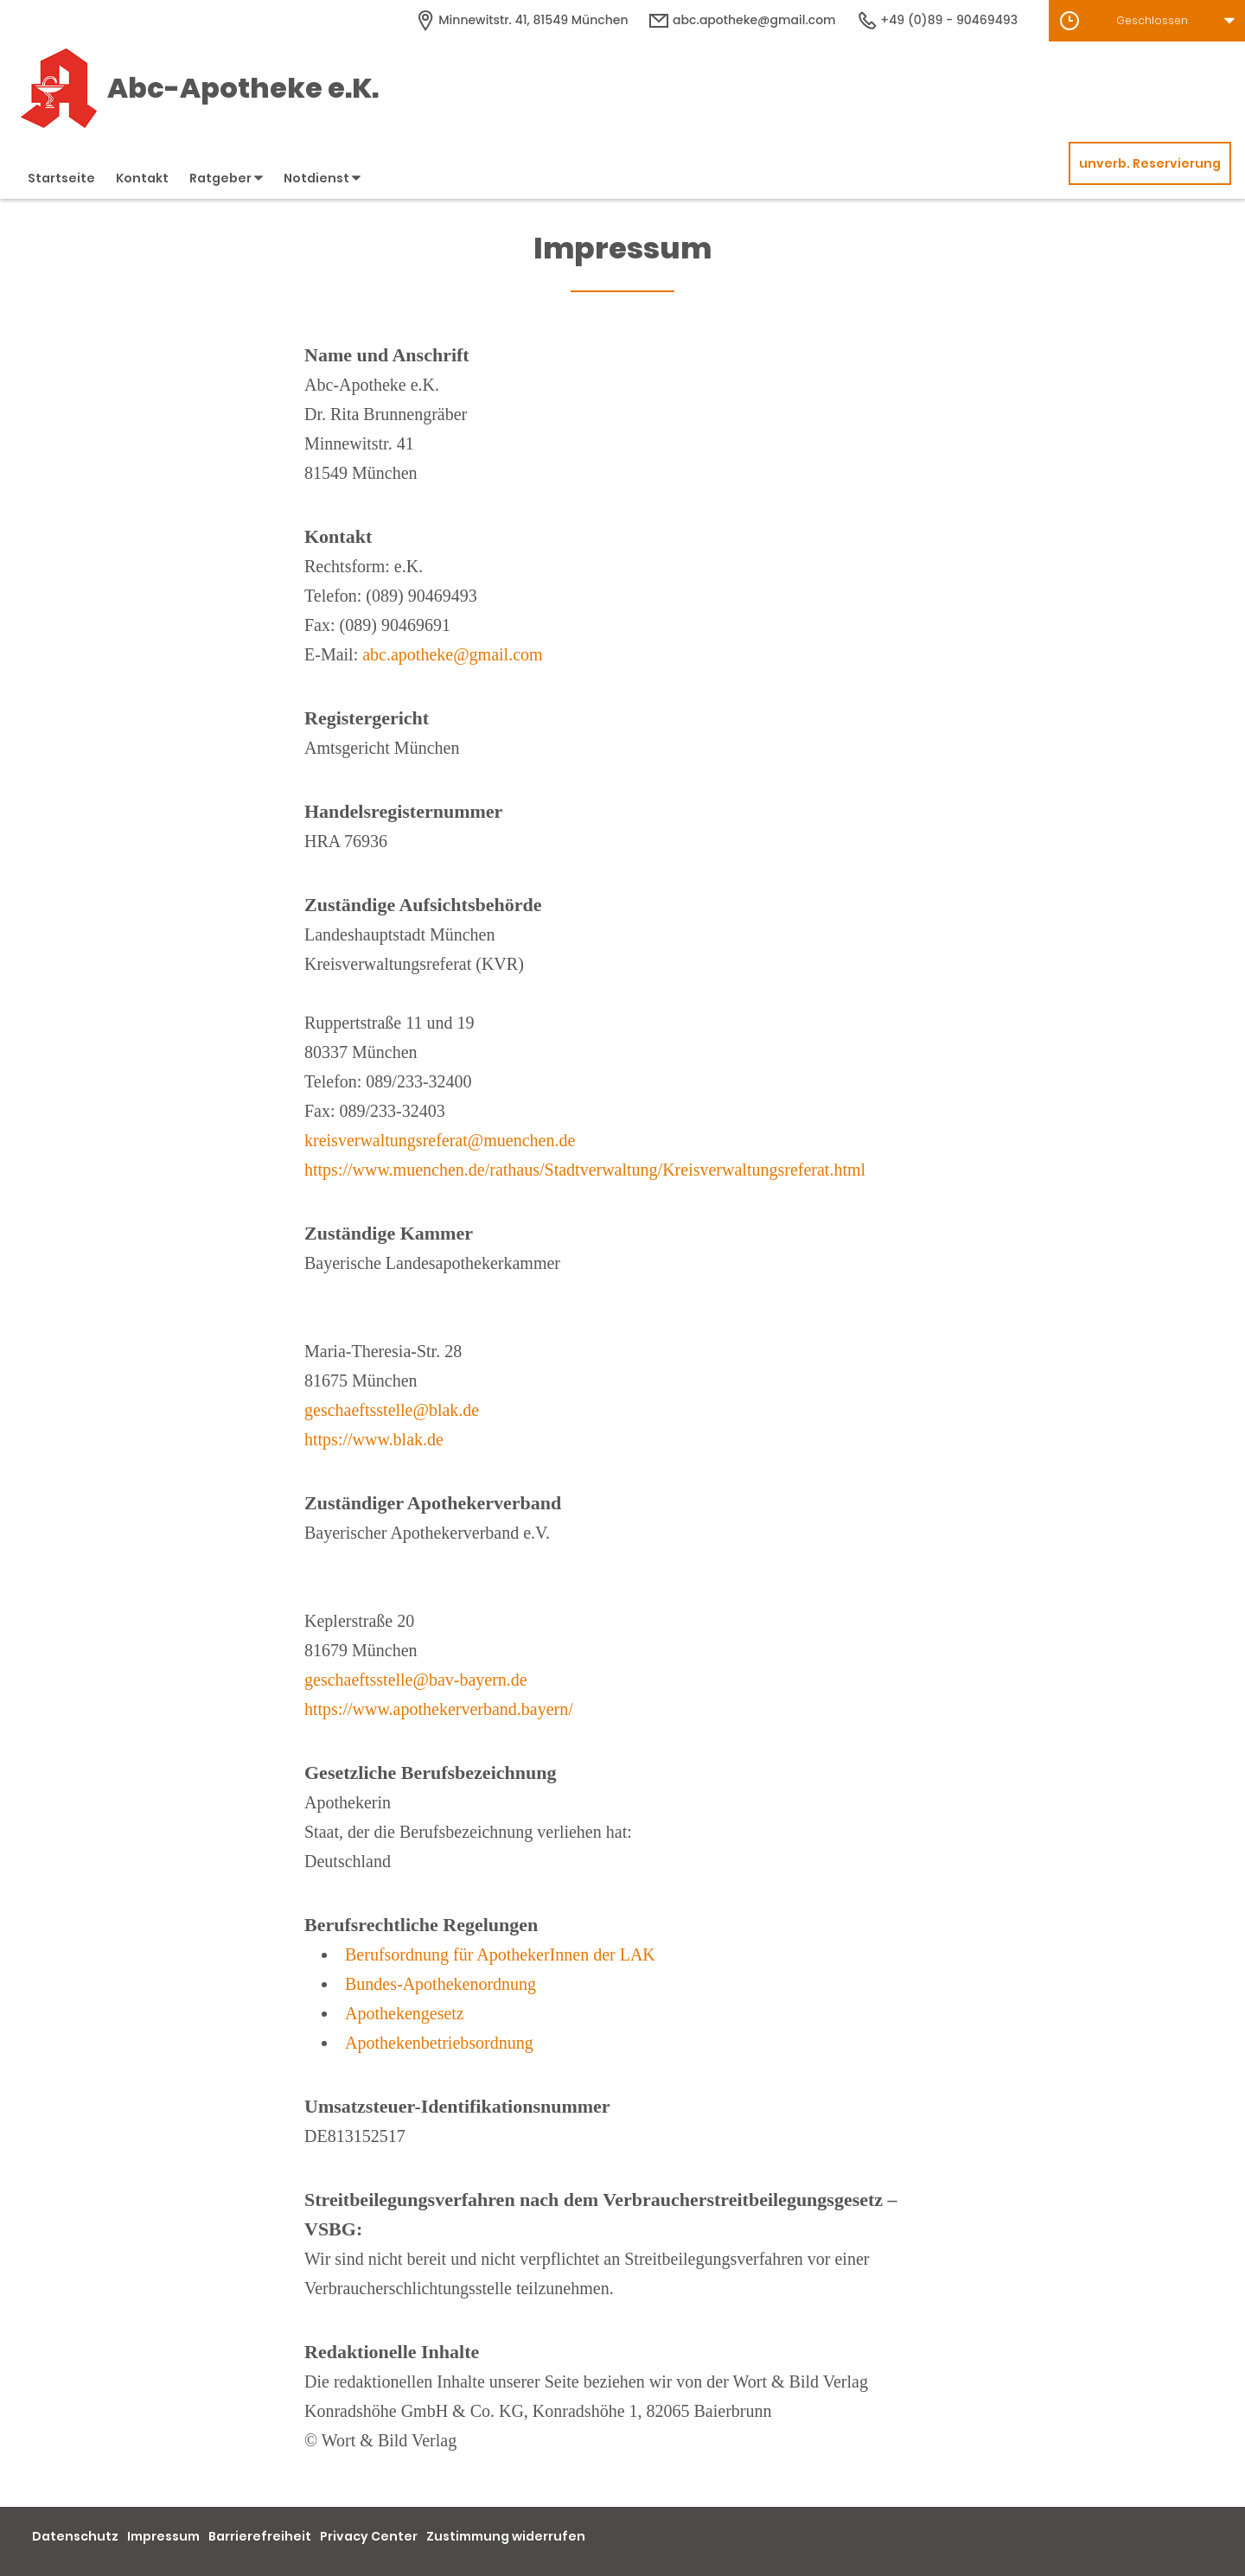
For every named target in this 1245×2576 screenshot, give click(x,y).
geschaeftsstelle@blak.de (391, 1409)
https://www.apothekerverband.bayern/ (438, 1708)
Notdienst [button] (322, 178)
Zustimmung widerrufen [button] (505, 2536)
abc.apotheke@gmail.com (452, 654)
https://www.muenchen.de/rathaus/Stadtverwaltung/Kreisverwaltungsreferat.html (584, 1169)
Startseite (61, 178)
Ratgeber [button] (226, 178)
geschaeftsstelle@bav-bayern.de (415, 1679)
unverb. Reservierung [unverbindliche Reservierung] (1150, 163)
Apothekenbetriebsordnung (439, 2042)
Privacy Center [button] (369, 2536)
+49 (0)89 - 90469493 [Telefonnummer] (937, 20)
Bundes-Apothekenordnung (440, 1983)
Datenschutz (75, 2536)
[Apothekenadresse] (522, 20)
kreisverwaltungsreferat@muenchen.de (439, 1140)
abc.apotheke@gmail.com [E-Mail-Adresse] (741, 20)
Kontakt (142, 178)
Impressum (163, 2536)
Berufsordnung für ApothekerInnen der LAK (500, 1954)
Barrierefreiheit (259, 2536)
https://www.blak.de (374, 1439)
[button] (1147, 20)
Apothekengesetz (404, 2013)
